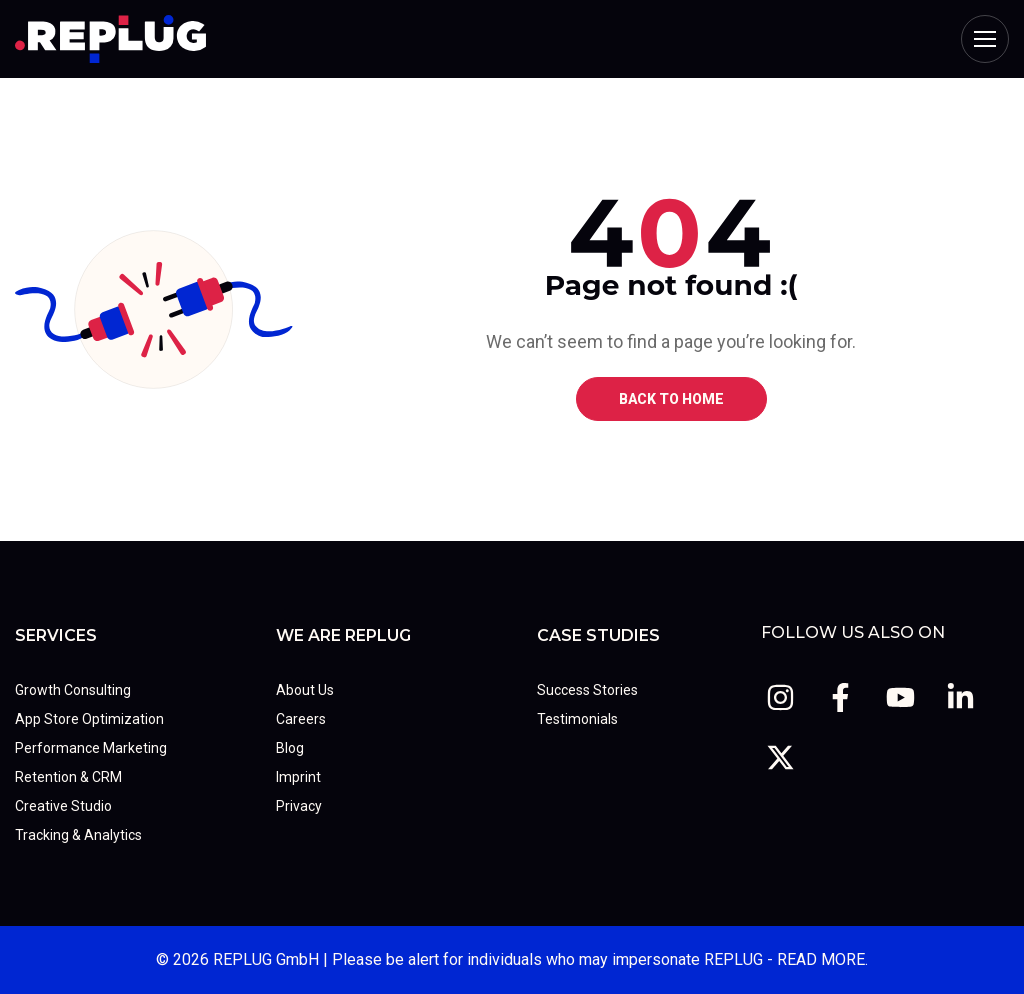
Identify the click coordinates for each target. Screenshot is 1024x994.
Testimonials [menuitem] (577, 719)
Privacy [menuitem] (299, 806)
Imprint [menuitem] (298, 777)
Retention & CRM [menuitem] (68, 777)
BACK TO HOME (671, 399)
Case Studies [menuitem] (598, 635)
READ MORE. (822, 959)
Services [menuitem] (56, 635)
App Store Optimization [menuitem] (89, 719)
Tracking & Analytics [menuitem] (78, 835)
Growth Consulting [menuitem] (73, 690)
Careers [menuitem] (301, 719)
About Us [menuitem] (305, 690)
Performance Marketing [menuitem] (91, 748)
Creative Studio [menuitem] (63, 806)
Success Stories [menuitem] (587, 690)
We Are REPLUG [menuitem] (343, 635)
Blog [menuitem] (290, 748)
